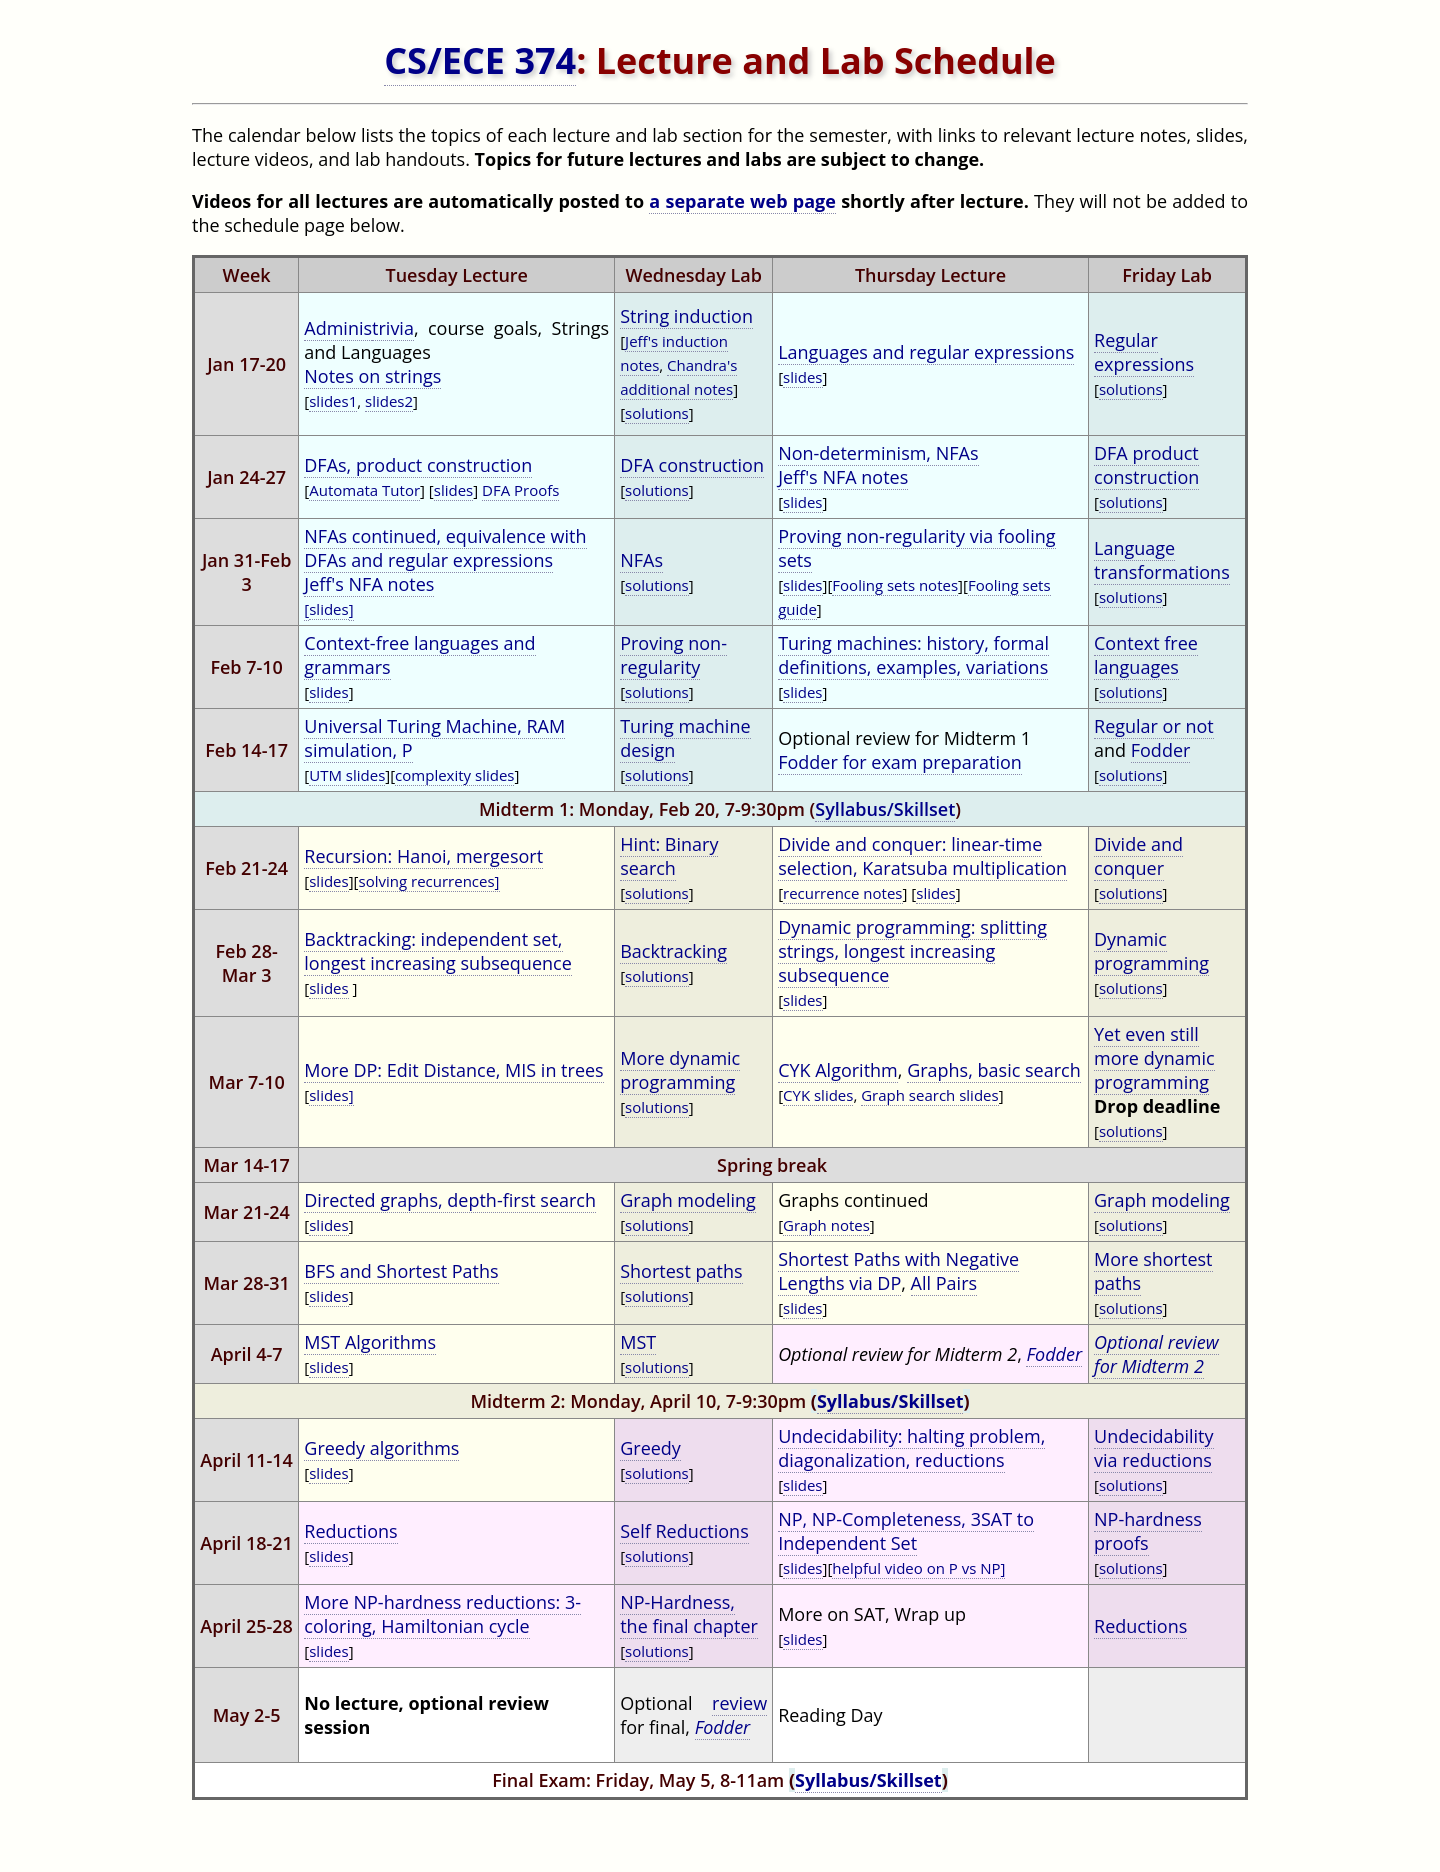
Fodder (1161, 750)
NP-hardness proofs (1148, 1531)
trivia (393, 328)
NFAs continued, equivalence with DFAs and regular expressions (445, 548)
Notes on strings (372, 376)
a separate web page (742, 201)
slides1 (333, 401)
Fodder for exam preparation (900, 762)
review (739, 1703)
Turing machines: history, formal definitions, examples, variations (913, 655)
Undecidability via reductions (1154, 1448)
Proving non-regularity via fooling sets (916, 548)
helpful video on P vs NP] (918, 1568)
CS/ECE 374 (480, 60)
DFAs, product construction (418, 465)
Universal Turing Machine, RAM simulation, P (434, 738)
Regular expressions (1144, 352)
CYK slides (818, 1095)
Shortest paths (681, 1271)
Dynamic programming (1151, 951)
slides (802, 377)
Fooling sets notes (895, 585)
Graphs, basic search (994, 1070)
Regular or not (1154, 726)
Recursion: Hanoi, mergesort (423, 856)
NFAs (641, 560)
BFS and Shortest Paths (401, 1271)
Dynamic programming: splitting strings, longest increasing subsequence (912, 951)
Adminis (338, 328)
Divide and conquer (1138, 856)
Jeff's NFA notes (843, 477)
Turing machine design (685, 738)
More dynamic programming (680, 1070)
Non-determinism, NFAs (878, 453)
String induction (686, 316)
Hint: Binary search (669, 856)
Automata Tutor (364, 490)
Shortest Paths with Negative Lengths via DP (898, 1271)
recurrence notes (842, 893)
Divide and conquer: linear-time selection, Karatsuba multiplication (922, 856)
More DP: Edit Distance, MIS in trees (453, 1070)
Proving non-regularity (673, 655)
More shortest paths (1153, 1271)
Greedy (650, 1448)
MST (638, 1342)
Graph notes (826, 1225)
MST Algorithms (370, 1342)
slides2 (389, 401)
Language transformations (1162, 560)
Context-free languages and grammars (419, 655)
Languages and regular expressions (926, 352)
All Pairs (944, 1283)
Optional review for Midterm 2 (1156, 1354)
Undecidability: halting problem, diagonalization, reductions (911, 1448)
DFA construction (692, 465)
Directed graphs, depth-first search (450, 1200)
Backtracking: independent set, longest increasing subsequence (438, 951)
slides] (331, 1095)
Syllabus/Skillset (885, 809)
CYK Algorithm (838, 1070)
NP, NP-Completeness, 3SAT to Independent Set (906, 1531)
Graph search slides (929, 1095)
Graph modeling (688, 1200)
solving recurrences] (429, 881)
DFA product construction (1146, 465)
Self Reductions (684, 1531)
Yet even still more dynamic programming (1154, 1058)
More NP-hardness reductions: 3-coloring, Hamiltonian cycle (442, 1614)
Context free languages (1146, 655)
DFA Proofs (520, 490)
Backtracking (673, 951)
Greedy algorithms (381, 1448)
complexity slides (454, 775)
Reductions (350, 1531)
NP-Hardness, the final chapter (689, 1614)
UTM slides (347, 775)
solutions (657, 413)
